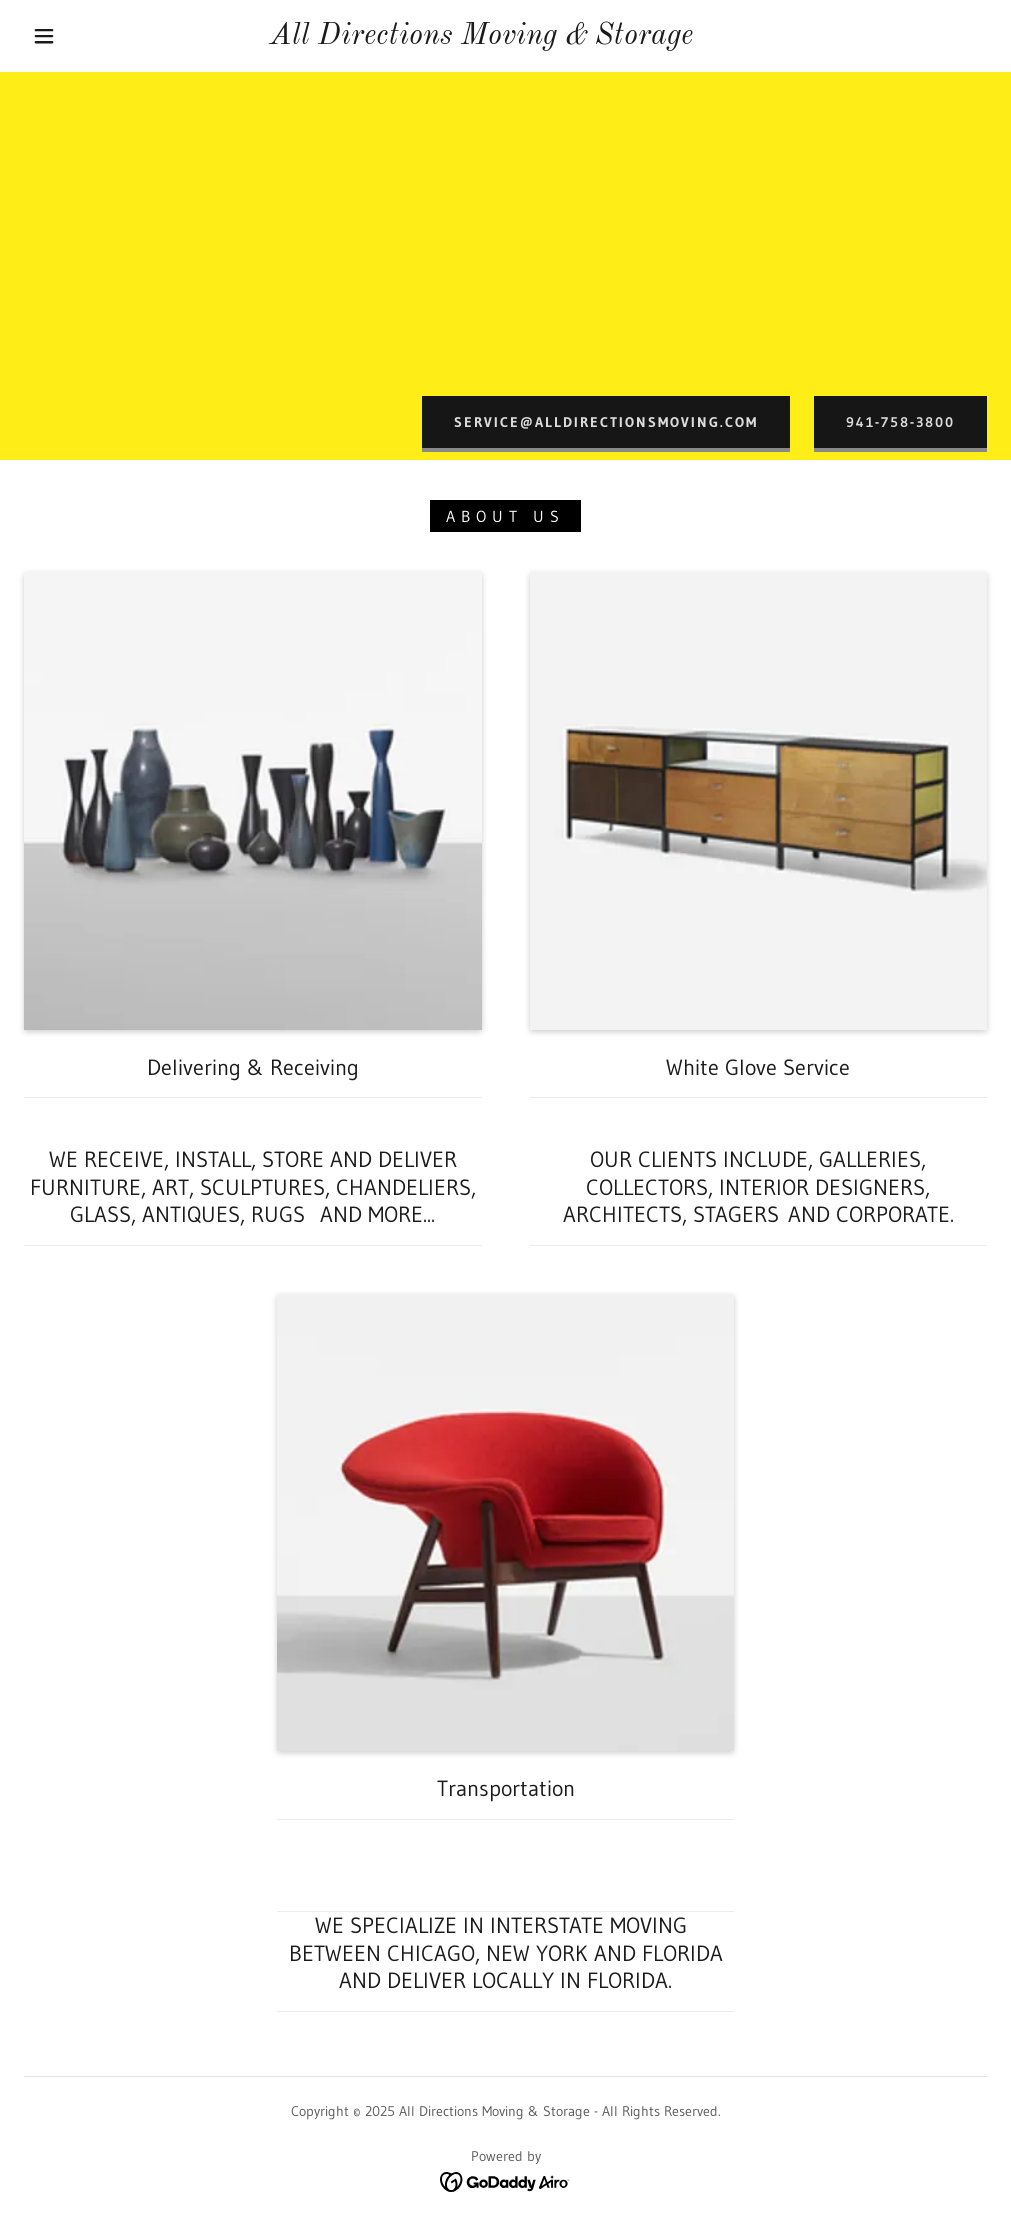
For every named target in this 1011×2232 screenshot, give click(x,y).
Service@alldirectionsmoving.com (606, 422)
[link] (481, 38)
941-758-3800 (900, 422)
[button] (48, 36)
